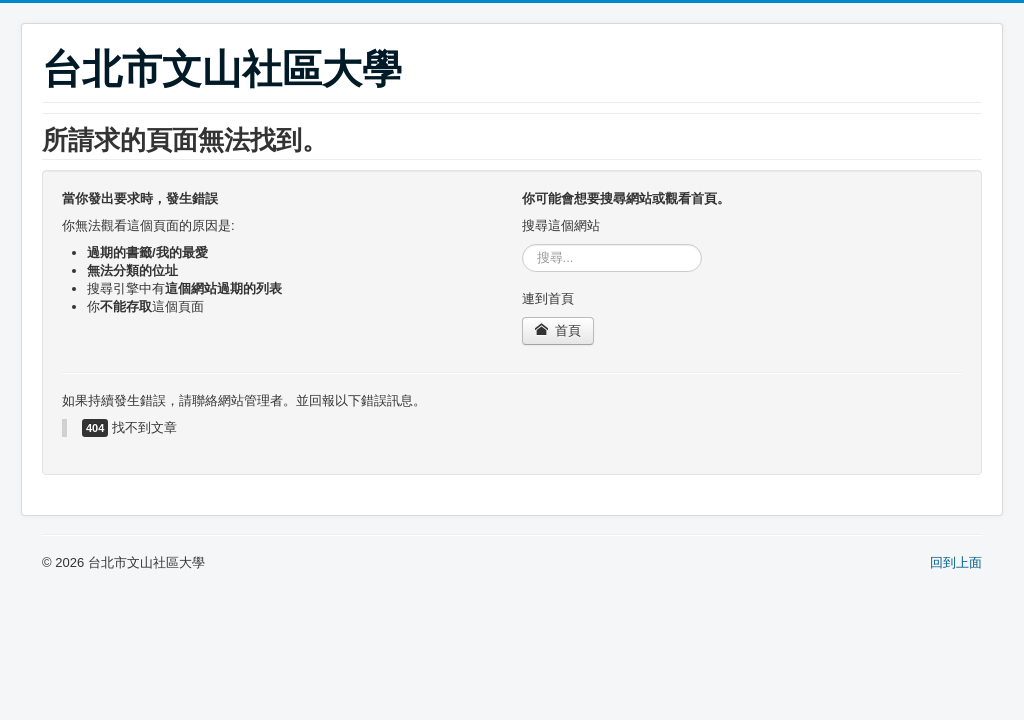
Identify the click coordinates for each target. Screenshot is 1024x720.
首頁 (558, 330)
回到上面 (956, 562)
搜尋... (522, 244)
